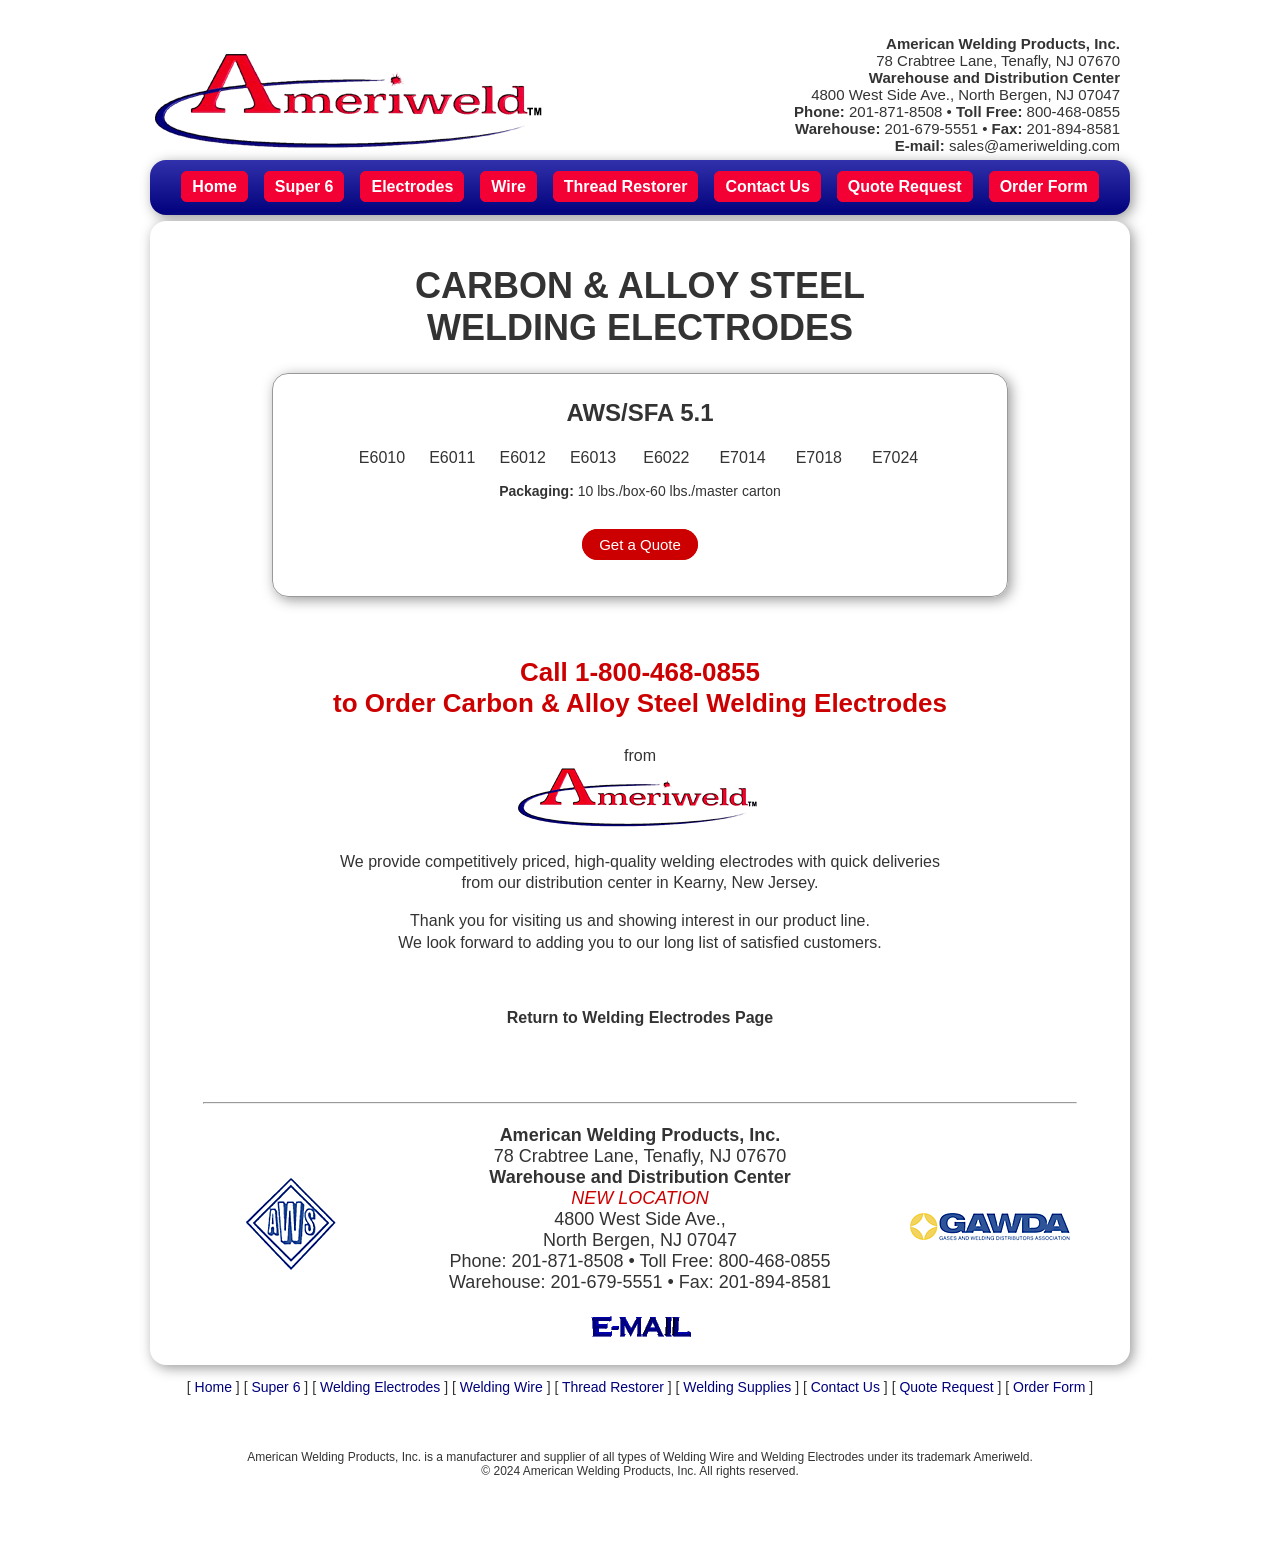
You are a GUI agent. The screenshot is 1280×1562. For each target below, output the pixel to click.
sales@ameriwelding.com (1034, 145)
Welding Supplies (737, 1387)
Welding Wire (501, 1387)
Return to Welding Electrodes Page (640, 1017)
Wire (508, 186)
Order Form (1044, 186)
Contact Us (767, 186)
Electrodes (412, 186)
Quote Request (905, 186)
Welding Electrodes (380, 1387)
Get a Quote (640, 544)
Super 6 (304, 186)
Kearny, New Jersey (743, 882)
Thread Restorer (626, 186)
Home (214, 186)
